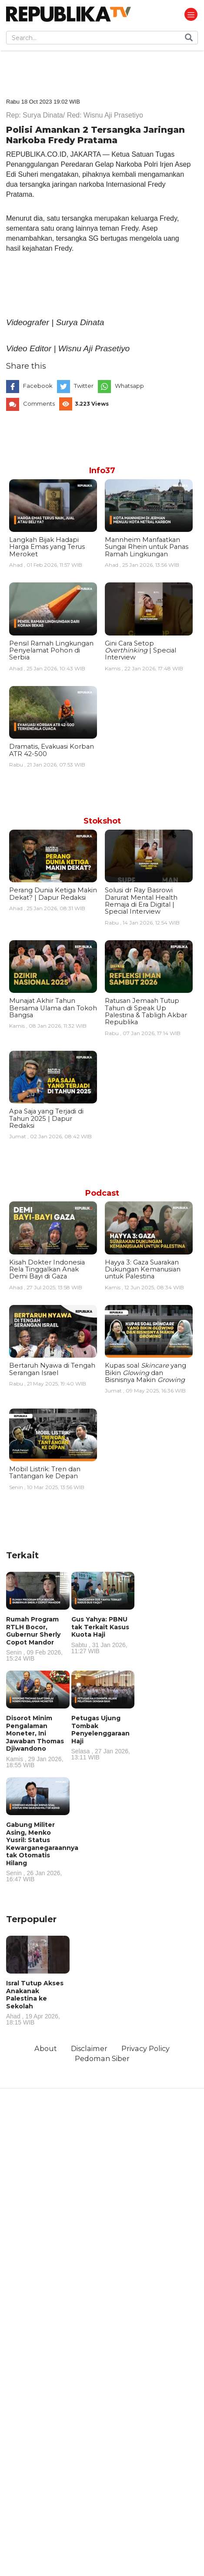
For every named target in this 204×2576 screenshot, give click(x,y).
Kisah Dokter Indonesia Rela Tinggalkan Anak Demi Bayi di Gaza (47, 1269)
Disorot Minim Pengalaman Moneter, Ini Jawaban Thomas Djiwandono (38, 1741)
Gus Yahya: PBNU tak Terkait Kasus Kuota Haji (103, 1634)
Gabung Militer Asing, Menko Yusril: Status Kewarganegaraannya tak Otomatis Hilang (42, 1851)
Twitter (84, 385)
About (45, 2048)
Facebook (38, 385)
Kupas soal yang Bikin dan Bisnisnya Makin (145, 1373)
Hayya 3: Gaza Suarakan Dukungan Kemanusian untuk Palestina (143, 1269)
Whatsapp (129, 385)
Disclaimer (89, 2048)
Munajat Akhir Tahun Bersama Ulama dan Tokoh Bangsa (53, 1008)
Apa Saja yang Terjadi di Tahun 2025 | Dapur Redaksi (46, 1118)
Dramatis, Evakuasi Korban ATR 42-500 (51, 750)
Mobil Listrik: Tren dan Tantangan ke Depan (44, 1472)
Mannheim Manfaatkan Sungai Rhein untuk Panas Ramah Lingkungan (146, 547)
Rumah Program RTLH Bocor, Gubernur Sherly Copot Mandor (38, 1638)
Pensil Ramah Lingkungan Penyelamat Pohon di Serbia (51, 650)
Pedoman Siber (102, 2058)
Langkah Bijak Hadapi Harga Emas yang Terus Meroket (47, 547)
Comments (39, 403)
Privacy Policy (145, 2048)
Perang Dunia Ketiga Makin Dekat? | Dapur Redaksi (53, 893)
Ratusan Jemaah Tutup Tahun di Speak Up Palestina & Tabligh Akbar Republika (146, 1011)
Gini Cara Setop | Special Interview (140, 650)
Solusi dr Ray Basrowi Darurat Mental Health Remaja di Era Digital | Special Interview (141, 900)
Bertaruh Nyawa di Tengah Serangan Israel (52, 1369)
